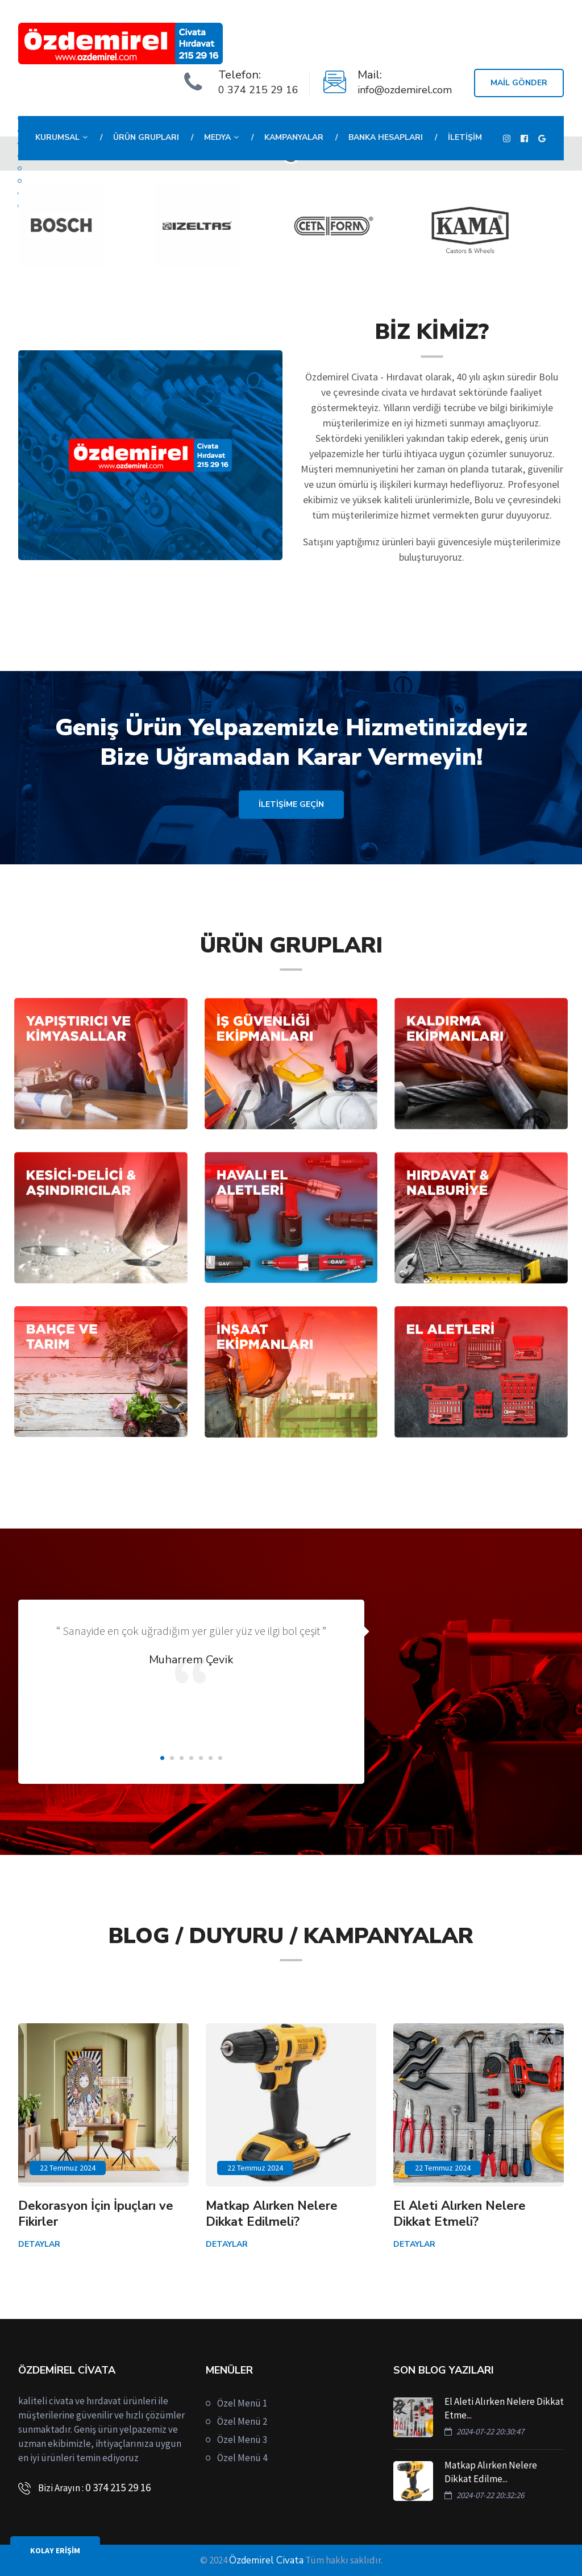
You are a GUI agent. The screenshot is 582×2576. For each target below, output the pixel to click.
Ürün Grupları (146, 137)
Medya (217, 137)
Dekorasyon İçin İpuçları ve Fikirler (95, 2214)
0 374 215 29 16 (258, 90)
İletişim (465, 137)
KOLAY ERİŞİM (55, 2550)
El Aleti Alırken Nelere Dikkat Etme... (504, 2408)
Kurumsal (57, 137)
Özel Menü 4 (242, 2457)
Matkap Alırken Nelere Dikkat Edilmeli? (272, 2214)
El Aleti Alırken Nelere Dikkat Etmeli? (459, 2214)
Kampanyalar (293, 137)
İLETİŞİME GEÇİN (291, 804)
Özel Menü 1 (242, 2403)
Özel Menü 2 (242, 2421)
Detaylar (39, 2244)
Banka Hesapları (385, 137)
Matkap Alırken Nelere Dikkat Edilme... (490, 2472)
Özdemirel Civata (266, 2560)
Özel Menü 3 (242, 2439)
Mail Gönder (518, 82)
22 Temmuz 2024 (67, 2168)
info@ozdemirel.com (404, 90)
